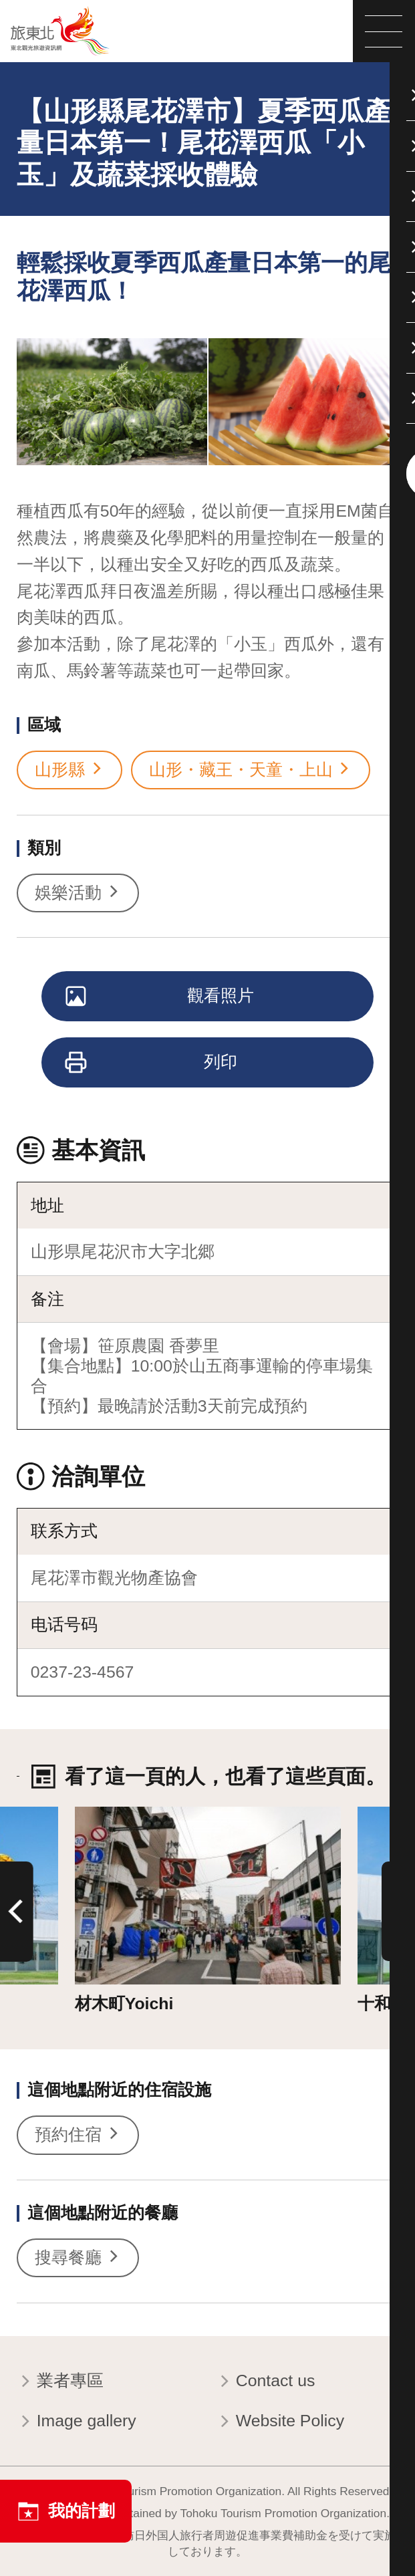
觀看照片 (160, 997)
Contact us (265, 2382)
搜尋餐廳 (78, 2258)
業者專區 (60, 2382)
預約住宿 (78, 2135)
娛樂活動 (78, 893)
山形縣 (70, 770)
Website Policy (280, 2422)
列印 (152, 1063)
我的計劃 (66, 2511)
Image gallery (76, 2422)
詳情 (91, 1816)
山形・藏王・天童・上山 (251, 770)
